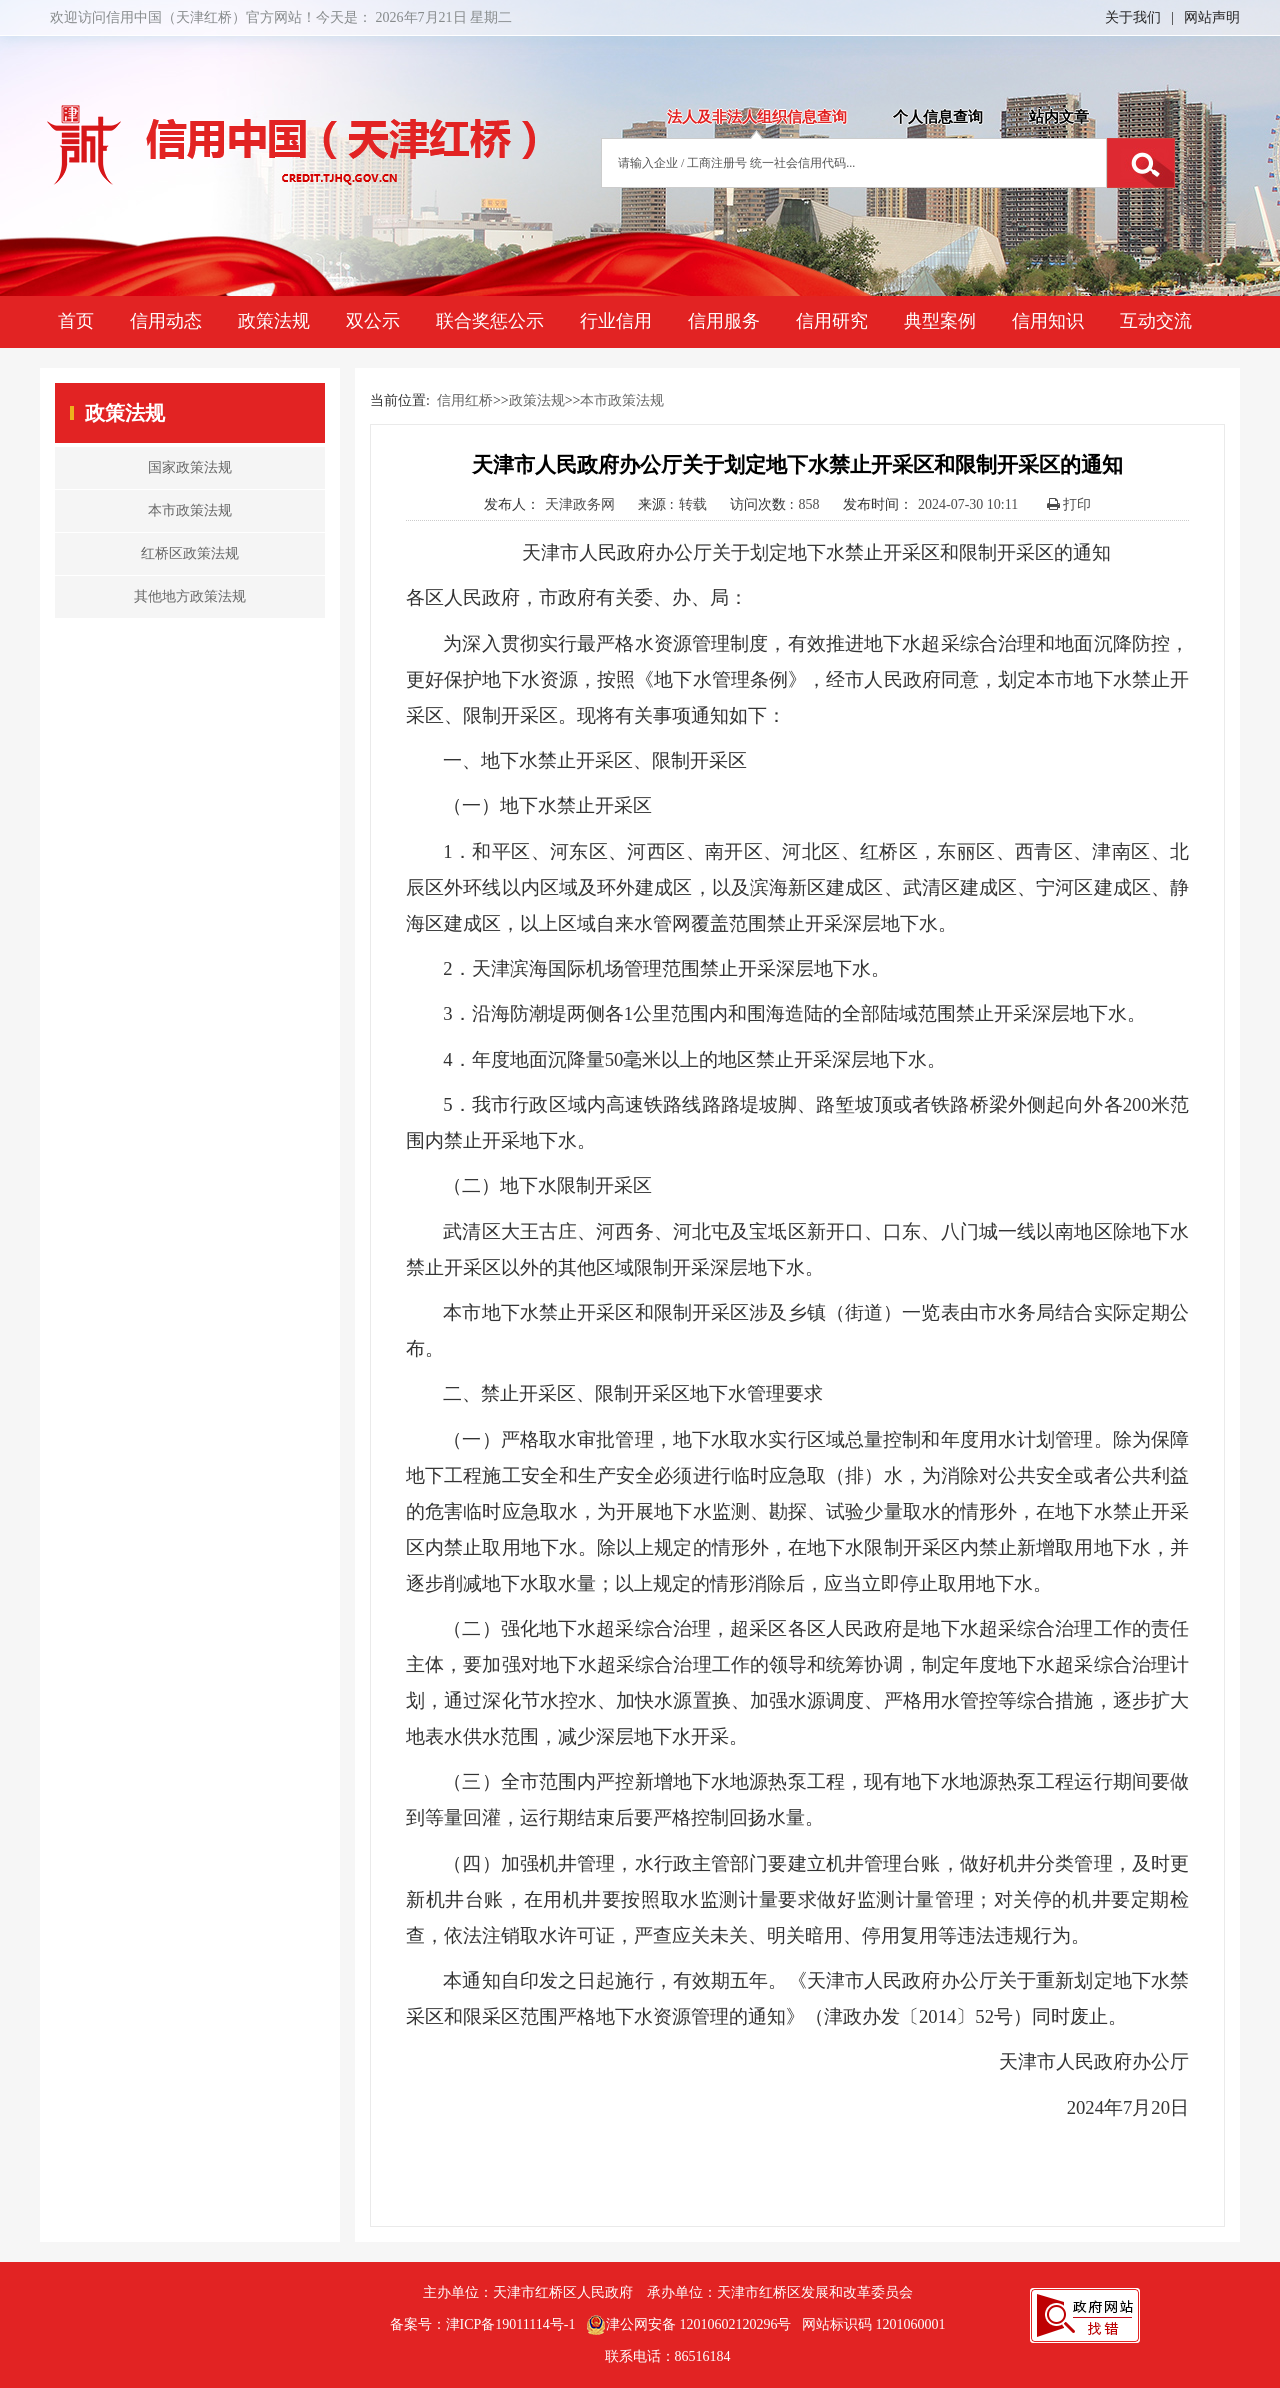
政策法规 (274, 321)
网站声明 (1212, 17)
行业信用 (616, 321)
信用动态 (166, 321)
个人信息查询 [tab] (938, 117)
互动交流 (1156, 321)
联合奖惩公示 (490, 321)
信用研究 (832, 321)
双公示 (373, 321)
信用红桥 (465, 400)
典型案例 (940, 321)
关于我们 (1133, 17)
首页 (76, 321)
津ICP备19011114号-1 (511, 2324)
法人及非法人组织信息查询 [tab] (757, 117)
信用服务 (724, 321)
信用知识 (1048, 321)
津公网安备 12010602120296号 (689, 2325)
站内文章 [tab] (1059, 117)
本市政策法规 (622, 400)
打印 (1069, 504)
